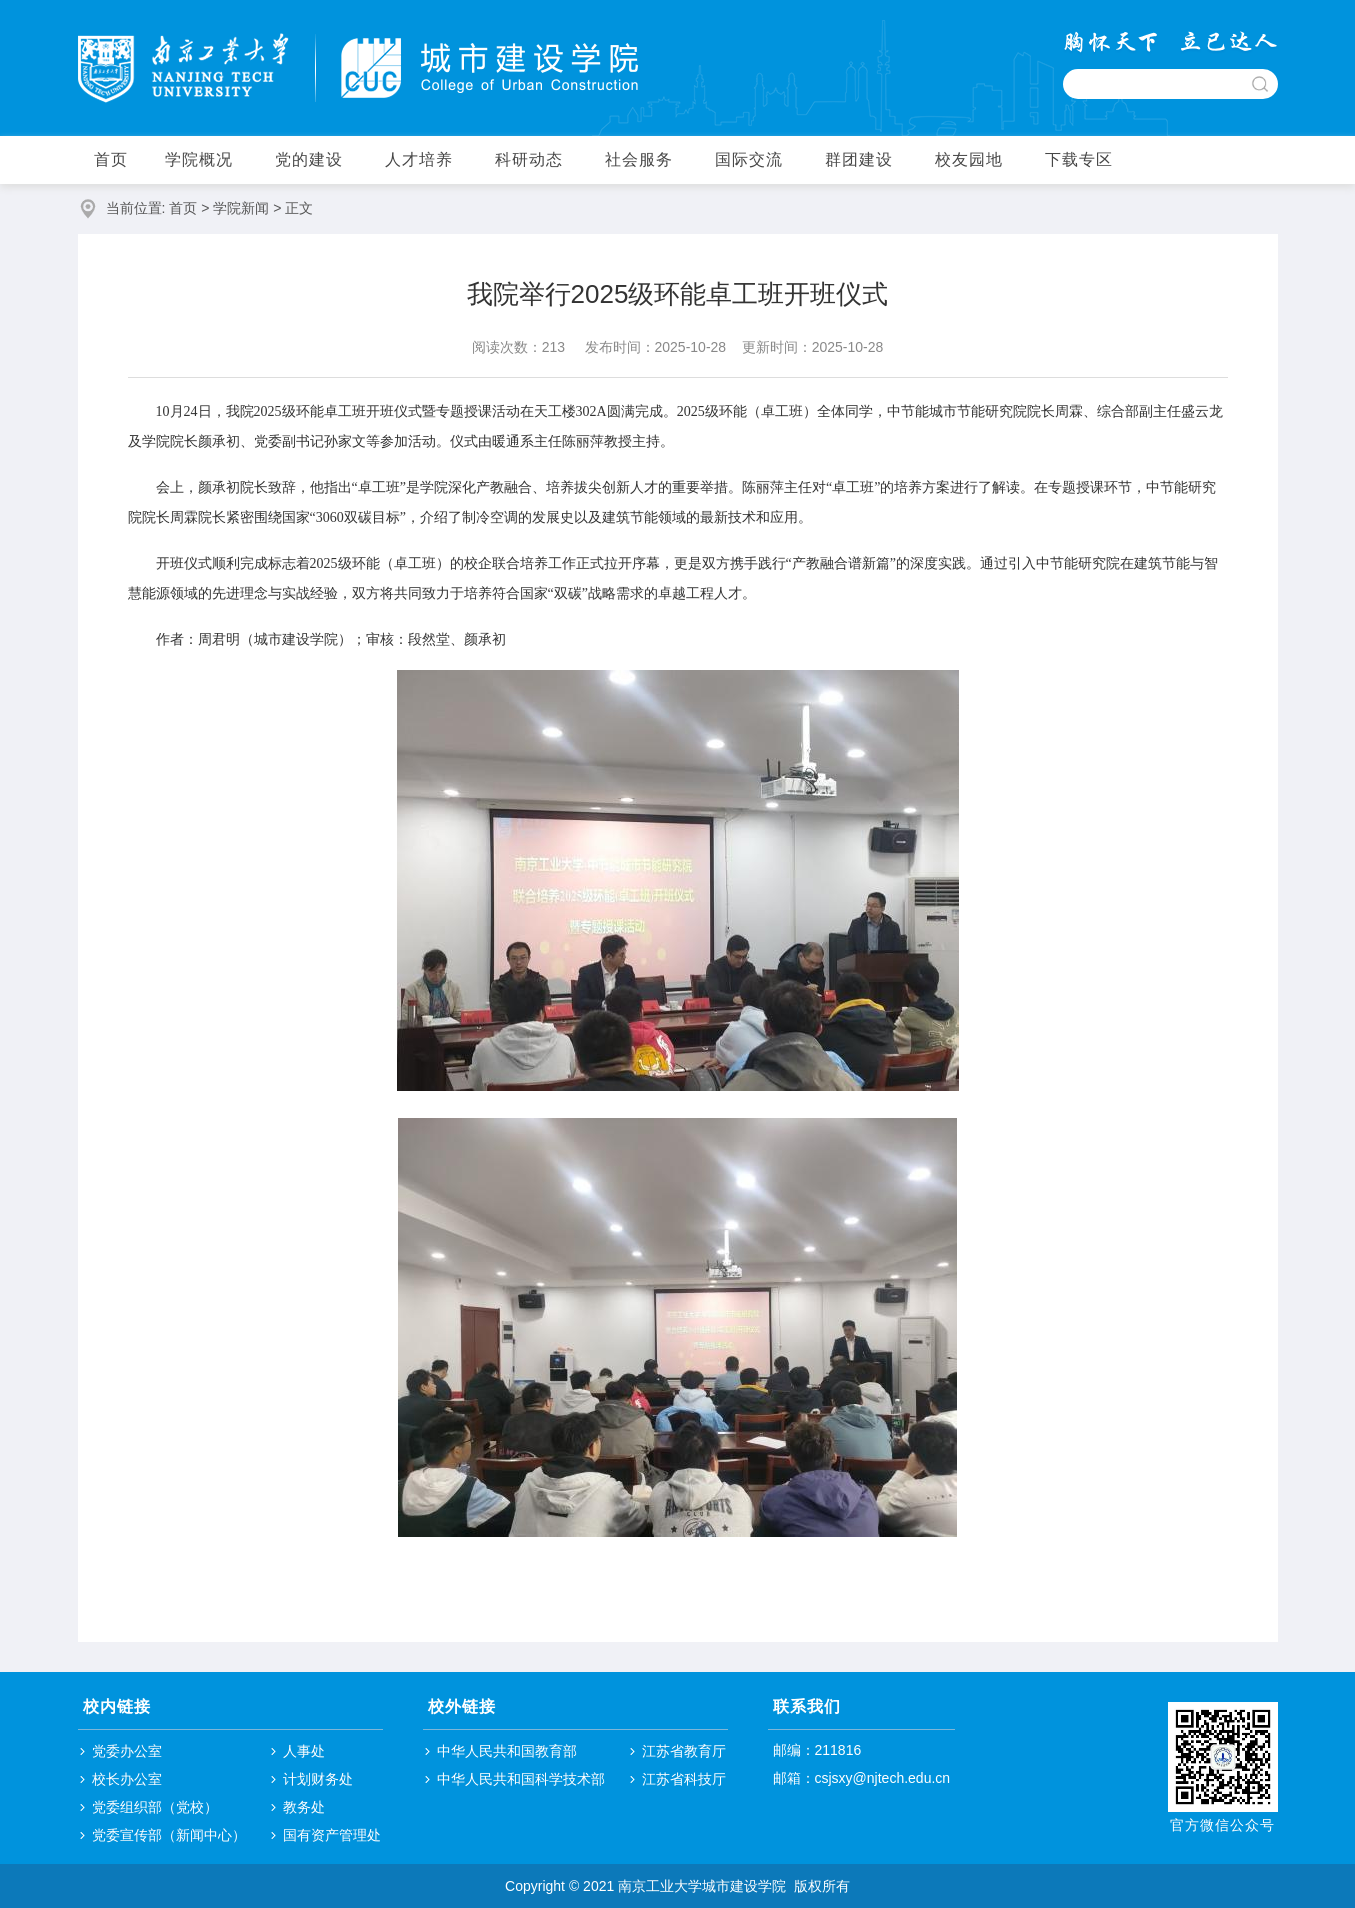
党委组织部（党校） (155, 1807)
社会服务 (639, 159)
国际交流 (749, 159)
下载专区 (1079, 159)
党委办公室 (127, 1751)
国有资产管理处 (332, 1835)
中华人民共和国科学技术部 (521, 1779)
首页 (111, 159)
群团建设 (859, 159)
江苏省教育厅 (684, 1751)
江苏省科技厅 (684, 1779)
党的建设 (309, 159)
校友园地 (969, 159)
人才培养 (419, 159)
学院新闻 (241, 208)
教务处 (304, 1807)
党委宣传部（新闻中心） (169, 1835)
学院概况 (199, 159)
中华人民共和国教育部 (507, 1751)
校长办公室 (127, 1779)
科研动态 (529, 159)
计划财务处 (318, 1779)
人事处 (304, 1751)
